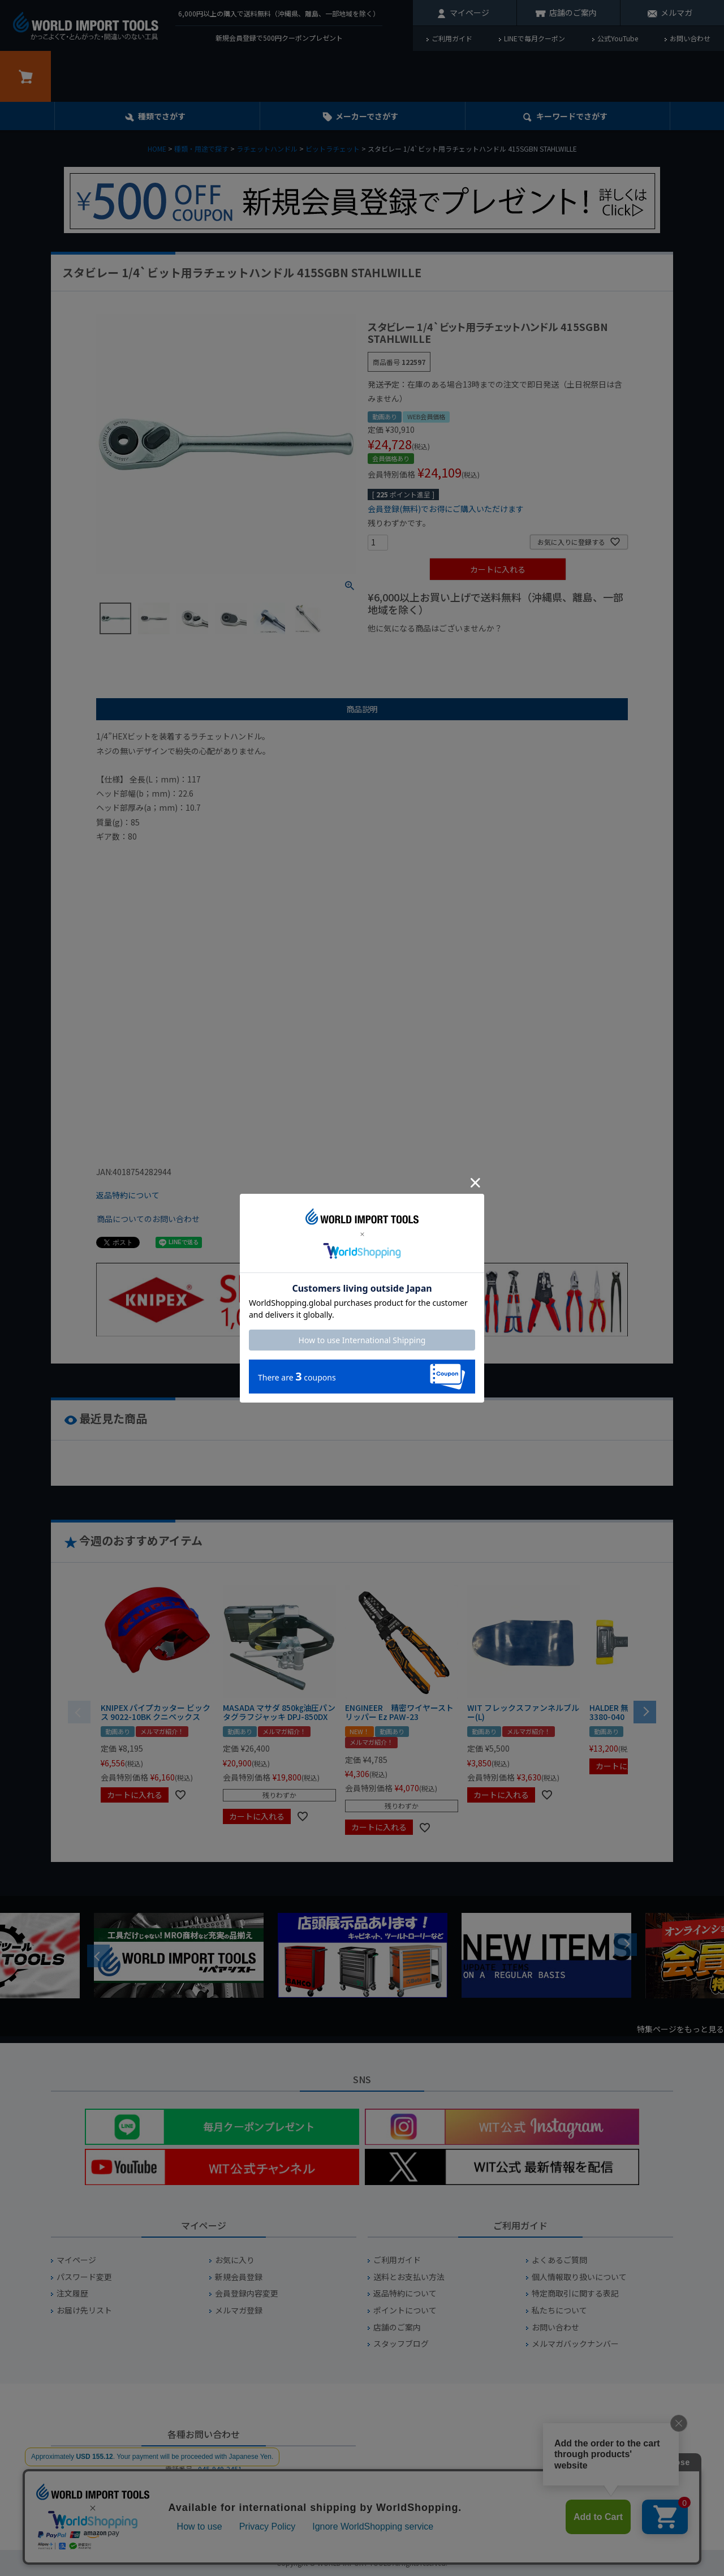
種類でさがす (162, 116)
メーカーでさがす (366, 116)
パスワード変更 (84, 2277)
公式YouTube (617, 38)
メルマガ (676, 12)
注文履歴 (72, 2293)
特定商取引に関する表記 (575, 2293)
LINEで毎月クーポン (534, 38)
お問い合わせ (690, 38)
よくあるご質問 (559, 2260)
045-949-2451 (220, 2469)
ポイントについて (405, 2310)
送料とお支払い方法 (409, 2277)
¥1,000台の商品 (479, 647)
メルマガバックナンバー (575, 2343)
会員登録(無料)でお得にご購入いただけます (446, 508)
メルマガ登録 (238, 2310)
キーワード (571, 116)
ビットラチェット (332, 148)
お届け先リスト (84, 2310)
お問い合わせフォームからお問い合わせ (203, 2508)
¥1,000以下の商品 (405, 647)
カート (25, 76)
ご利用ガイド (452, 38)
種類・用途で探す (201, 148)
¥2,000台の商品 (550, 647)
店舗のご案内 (573, 12)
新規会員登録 (238, 2277)
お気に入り (235, 2260)
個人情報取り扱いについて (579, 2277)
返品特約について (128, 1195)
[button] (645, 1710)
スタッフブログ (401, 2343)
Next (625, 1944)
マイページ (469, 12)
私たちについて (559, 2310)
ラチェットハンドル (267, 148)
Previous (98, 1956)
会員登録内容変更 (246, 2293)
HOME (157, 148)
